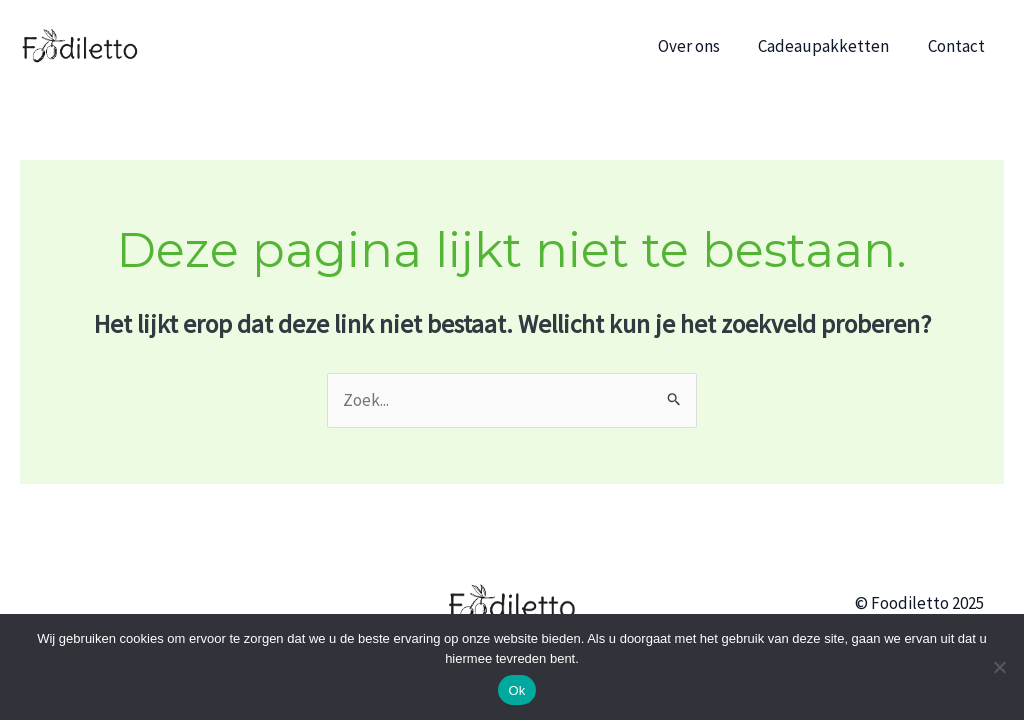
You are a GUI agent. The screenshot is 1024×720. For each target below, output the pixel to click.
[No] (999, 667)
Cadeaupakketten (830, 46)
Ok (516, 690)
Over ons (700, 46)
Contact (958, 46)
